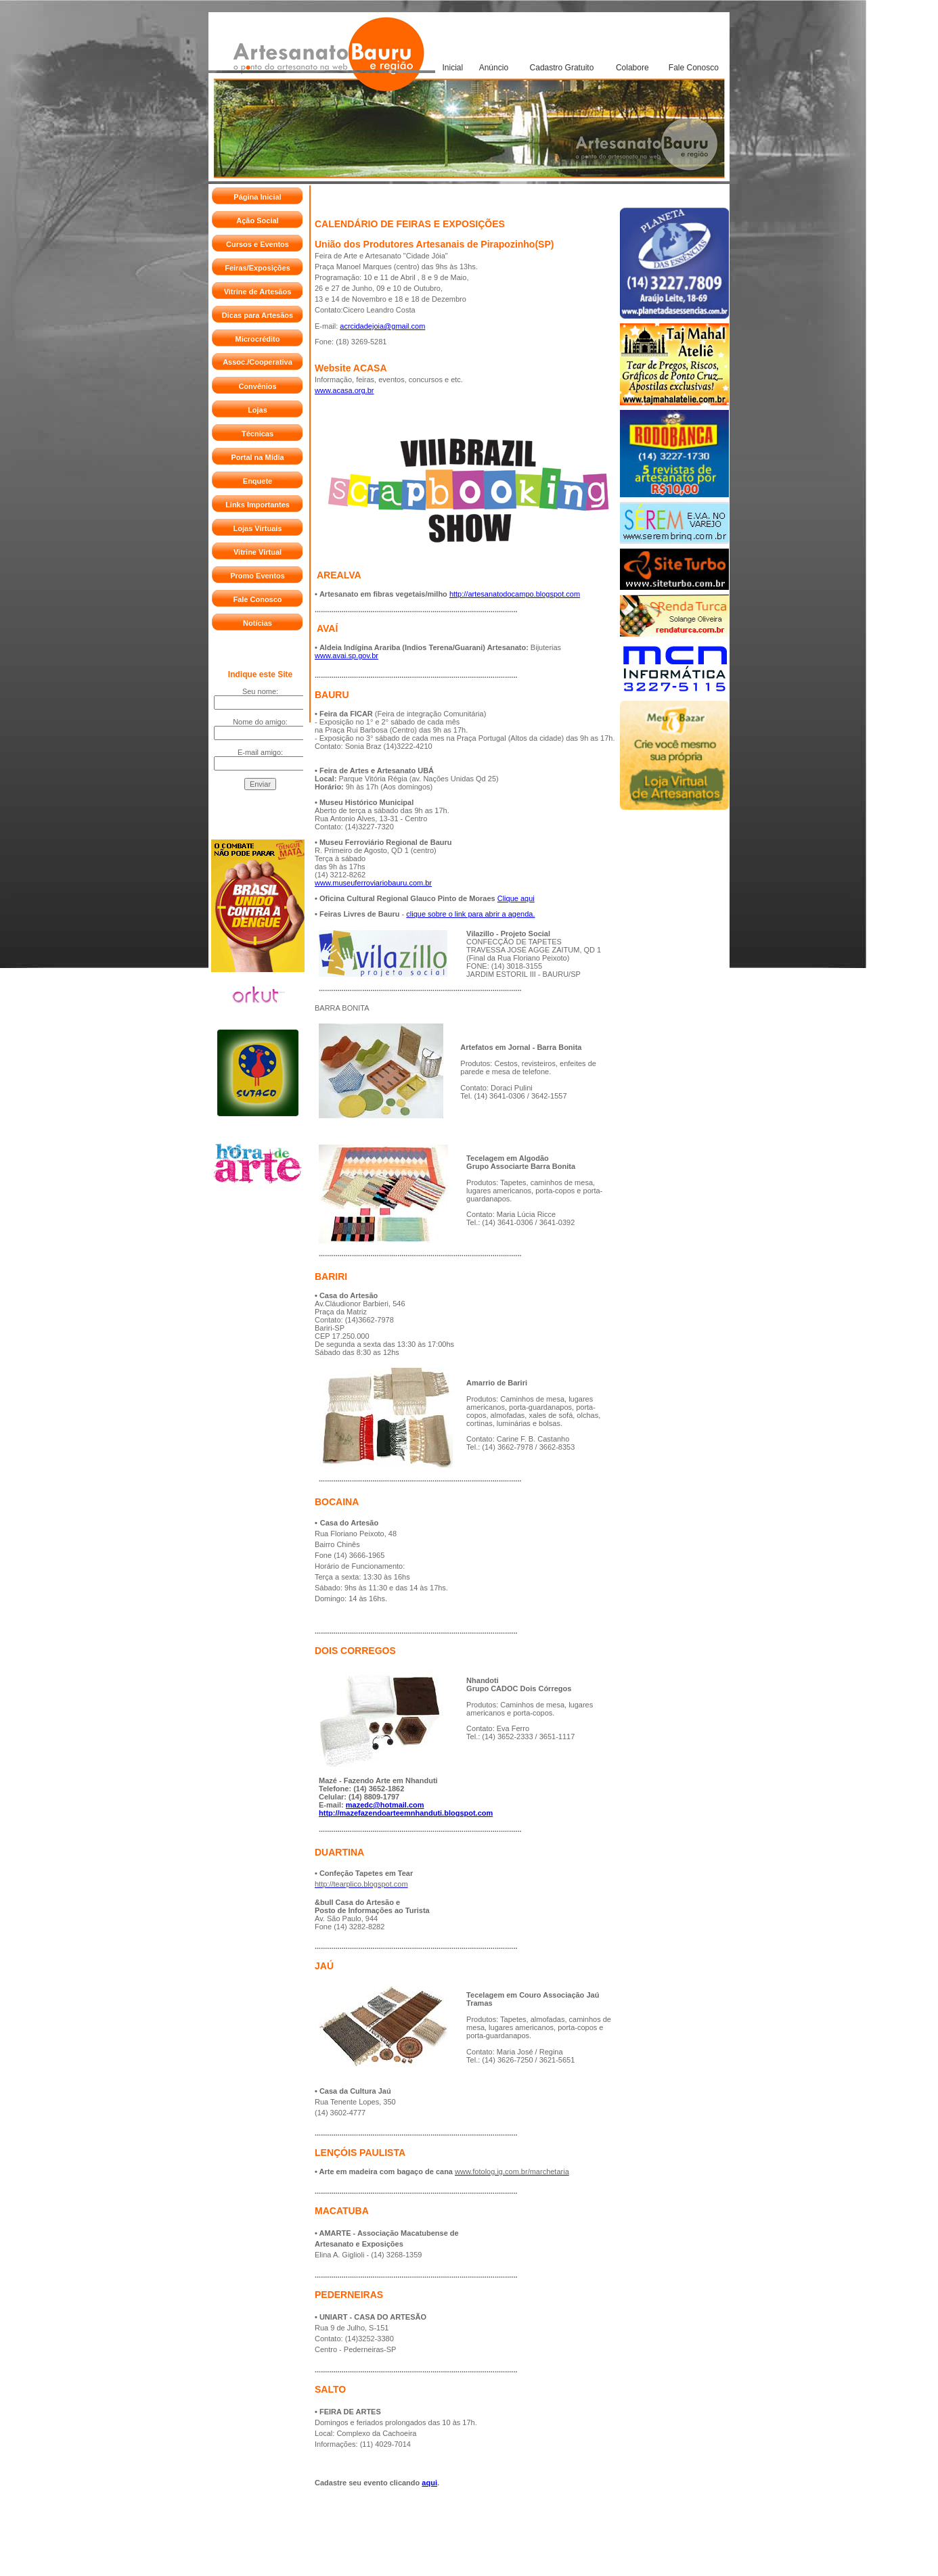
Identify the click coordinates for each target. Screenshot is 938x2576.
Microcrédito (257, 339)
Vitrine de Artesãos (258, 292)
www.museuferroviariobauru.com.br (373, 883)
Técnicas (257, 434)
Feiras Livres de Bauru (359, 914)
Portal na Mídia (257, 457)
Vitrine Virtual (257, 552)
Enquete (257, 481)
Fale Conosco (694, 67)
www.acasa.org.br (344, 390)
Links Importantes (257, 505)
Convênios (257, 386)
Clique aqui (516, 898)
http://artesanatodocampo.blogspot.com (514, 594)
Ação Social (257, 220)
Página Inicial (257, 197)
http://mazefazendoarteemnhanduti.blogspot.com (406, 1813)
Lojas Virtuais (257, 528)
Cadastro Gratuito (562, 67)
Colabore (632, 67)
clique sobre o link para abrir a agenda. (470, 914)
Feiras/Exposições (257, 268)
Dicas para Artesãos (257, 315)
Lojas (257, 410)
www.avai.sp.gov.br (346, 655)
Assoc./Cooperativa (257, 362)
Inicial (452, 67)
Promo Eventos (257, 576)
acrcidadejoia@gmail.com (382, 326)
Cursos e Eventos (257, 244)
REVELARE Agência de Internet (455, 2551)
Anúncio (493, 67)
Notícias (257, 623)
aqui (429, 2483)
